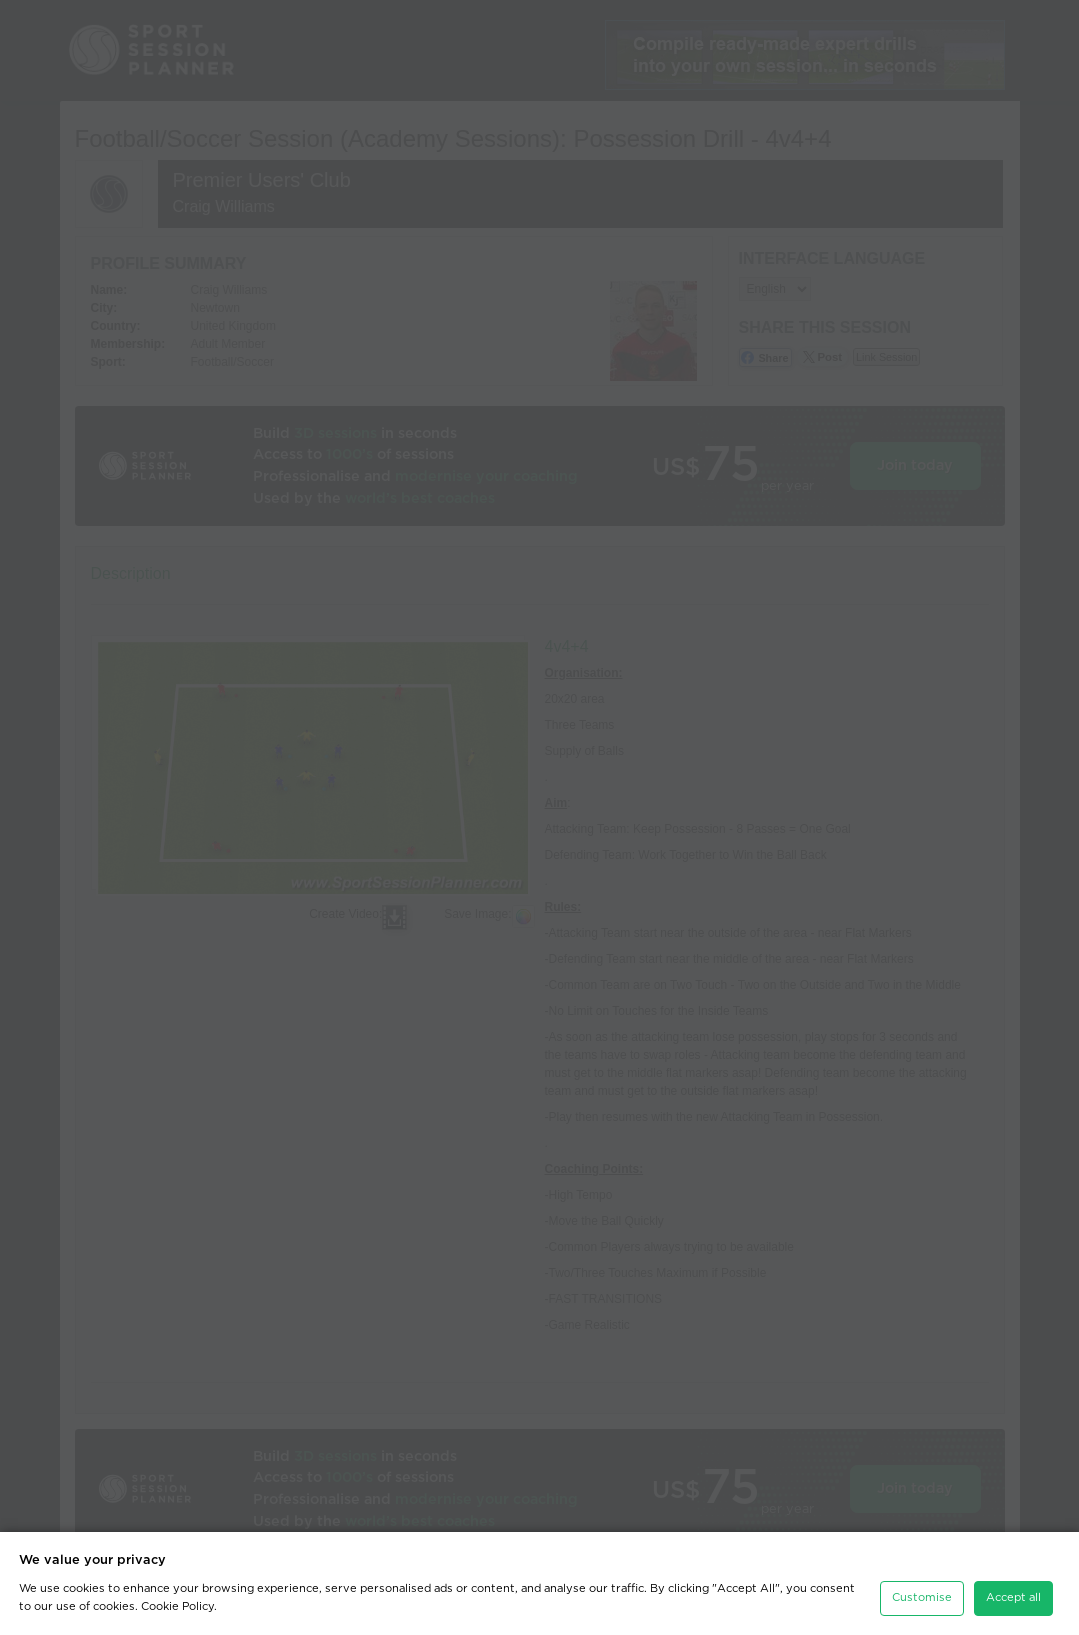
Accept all (1013, 1597)
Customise (922, 1597)
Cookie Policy (177, 1606)
